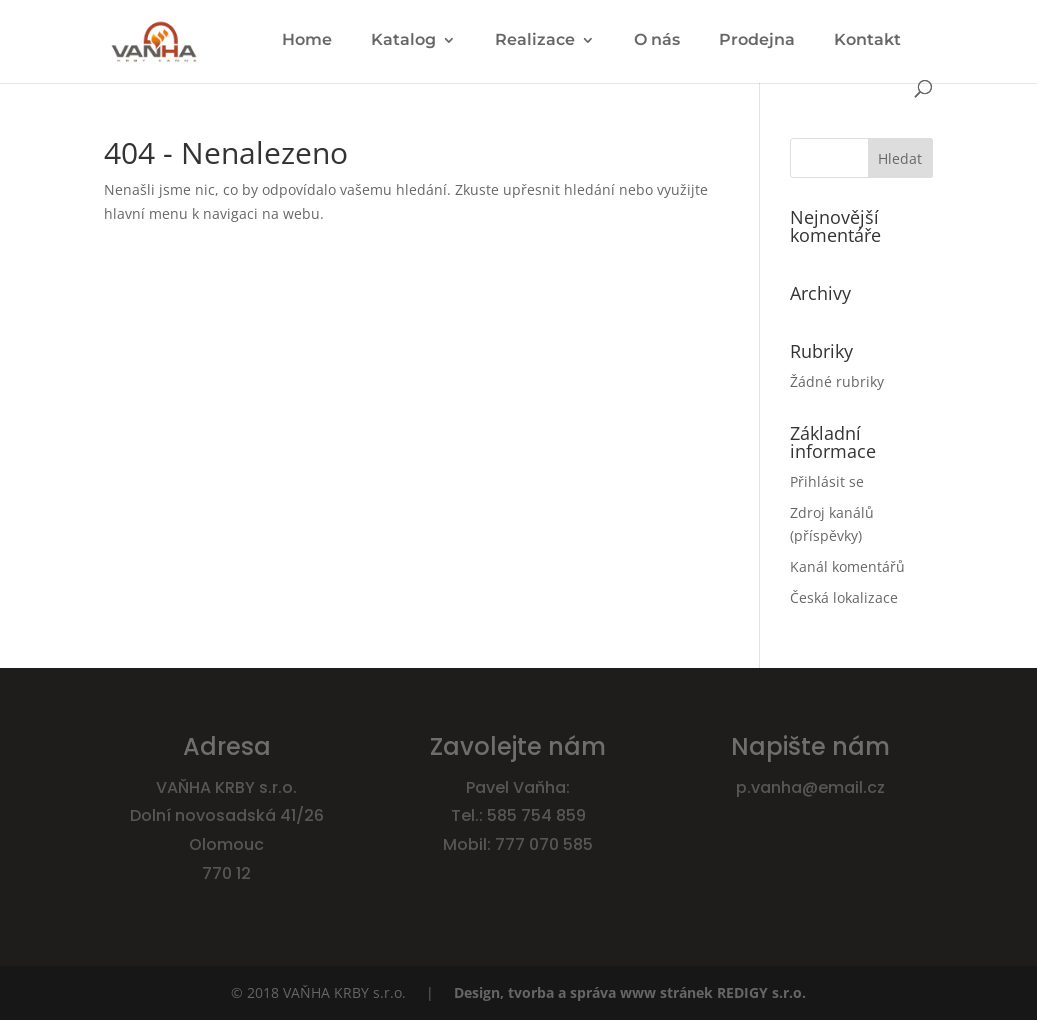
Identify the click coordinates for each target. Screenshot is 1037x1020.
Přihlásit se (827, 481)
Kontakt (867, 41)
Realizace (535, 41)
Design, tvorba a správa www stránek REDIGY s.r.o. (630, 992)
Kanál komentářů (847, 566)
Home (307, 41)
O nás (657, 41)
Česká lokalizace (844, 597)
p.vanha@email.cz (810, 787)
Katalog (403, 41)
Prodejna (757, 41)
